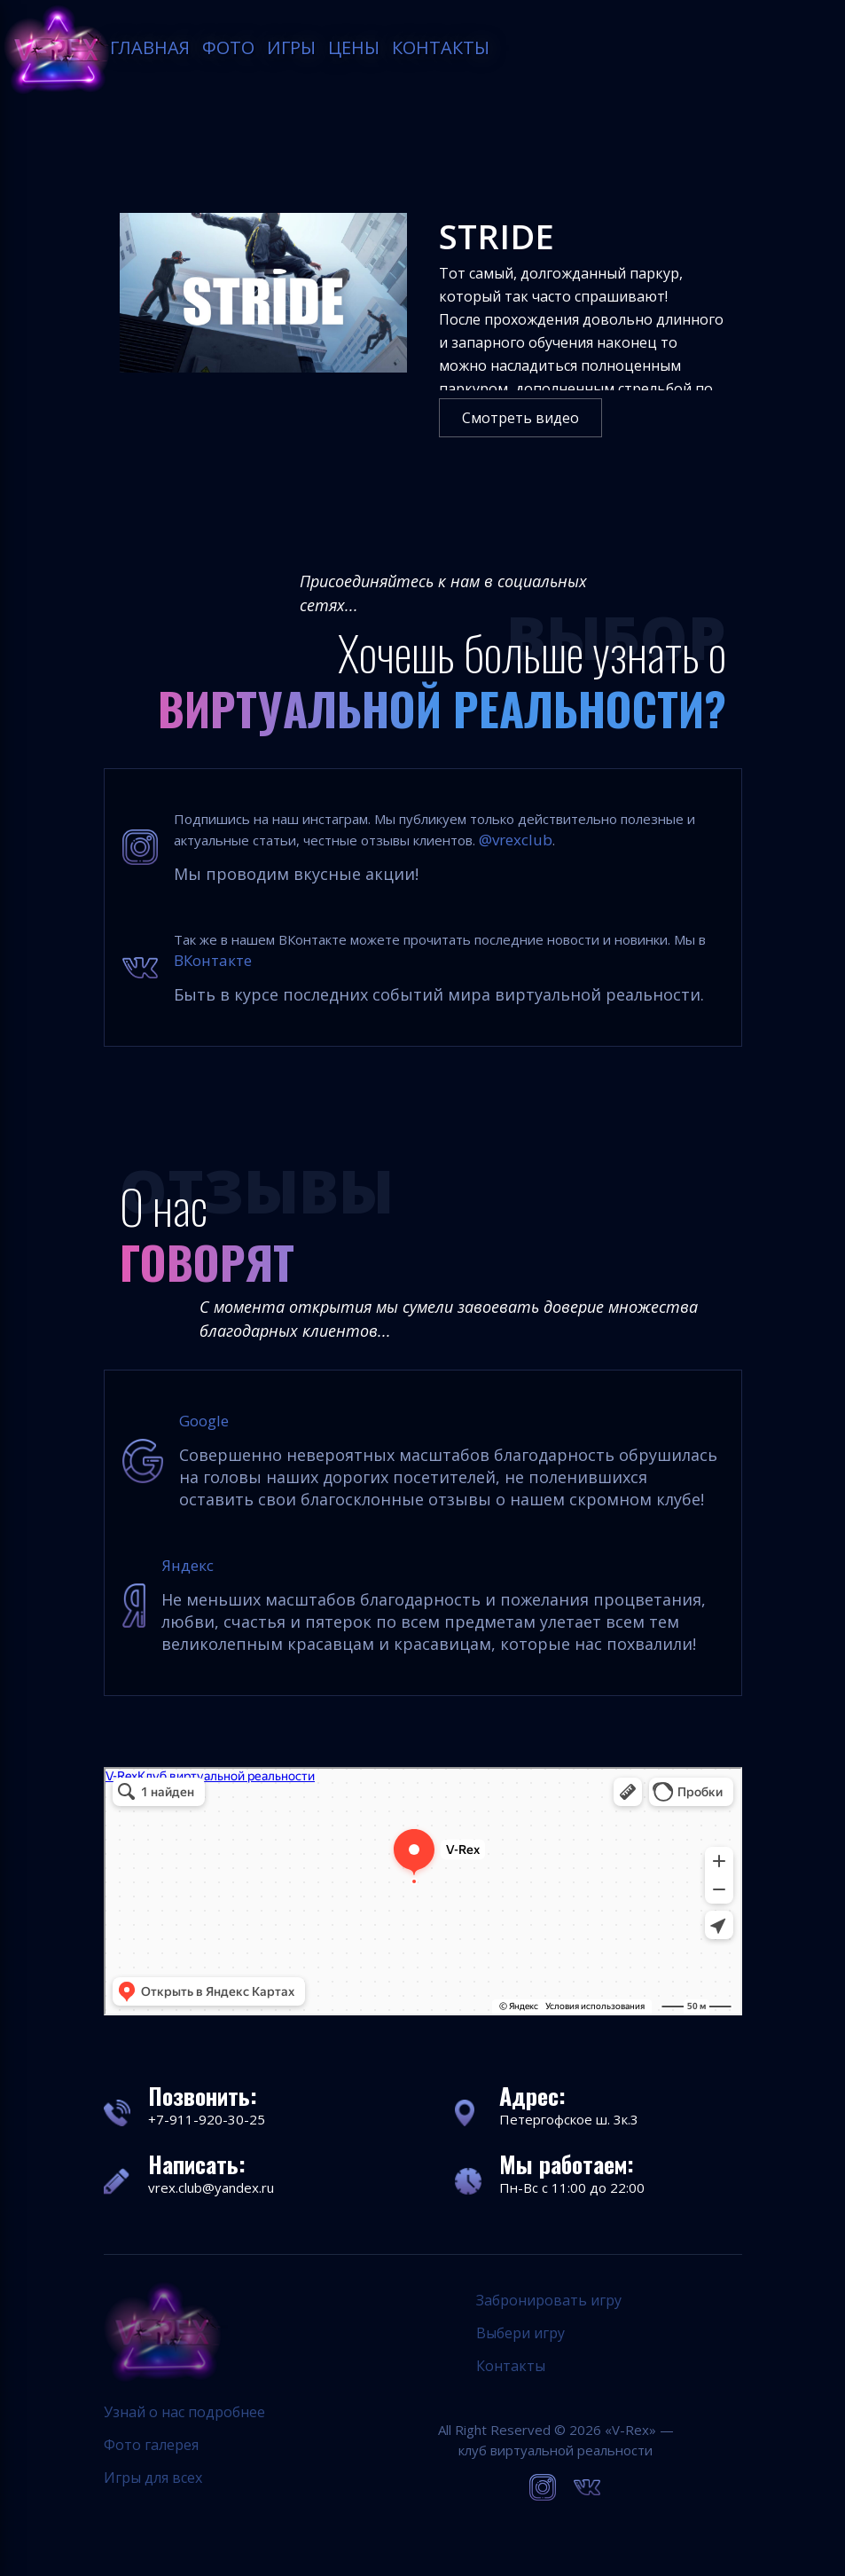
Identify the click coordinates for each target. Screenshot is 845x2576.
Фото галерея (151, 2444)
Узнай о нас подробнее (184, 2412)
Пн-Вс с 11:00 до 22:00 (572, 2187)
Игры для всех (153, 2477)
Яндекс (187, 1565)
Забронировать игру (549, 2300)
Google (204, 1420)
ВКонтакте (213, 960)
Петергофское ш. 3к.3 (568, 2119)
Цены (354, 47)
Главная (151, 47)
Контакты (441, 47)
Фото (229, 47)
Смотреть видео (520, 418)
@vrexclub (515, 839)
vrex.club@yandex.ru (211, 2187)
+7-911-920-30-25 (206, 2119)
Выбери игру (520, 2333)
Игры (292, 47)
